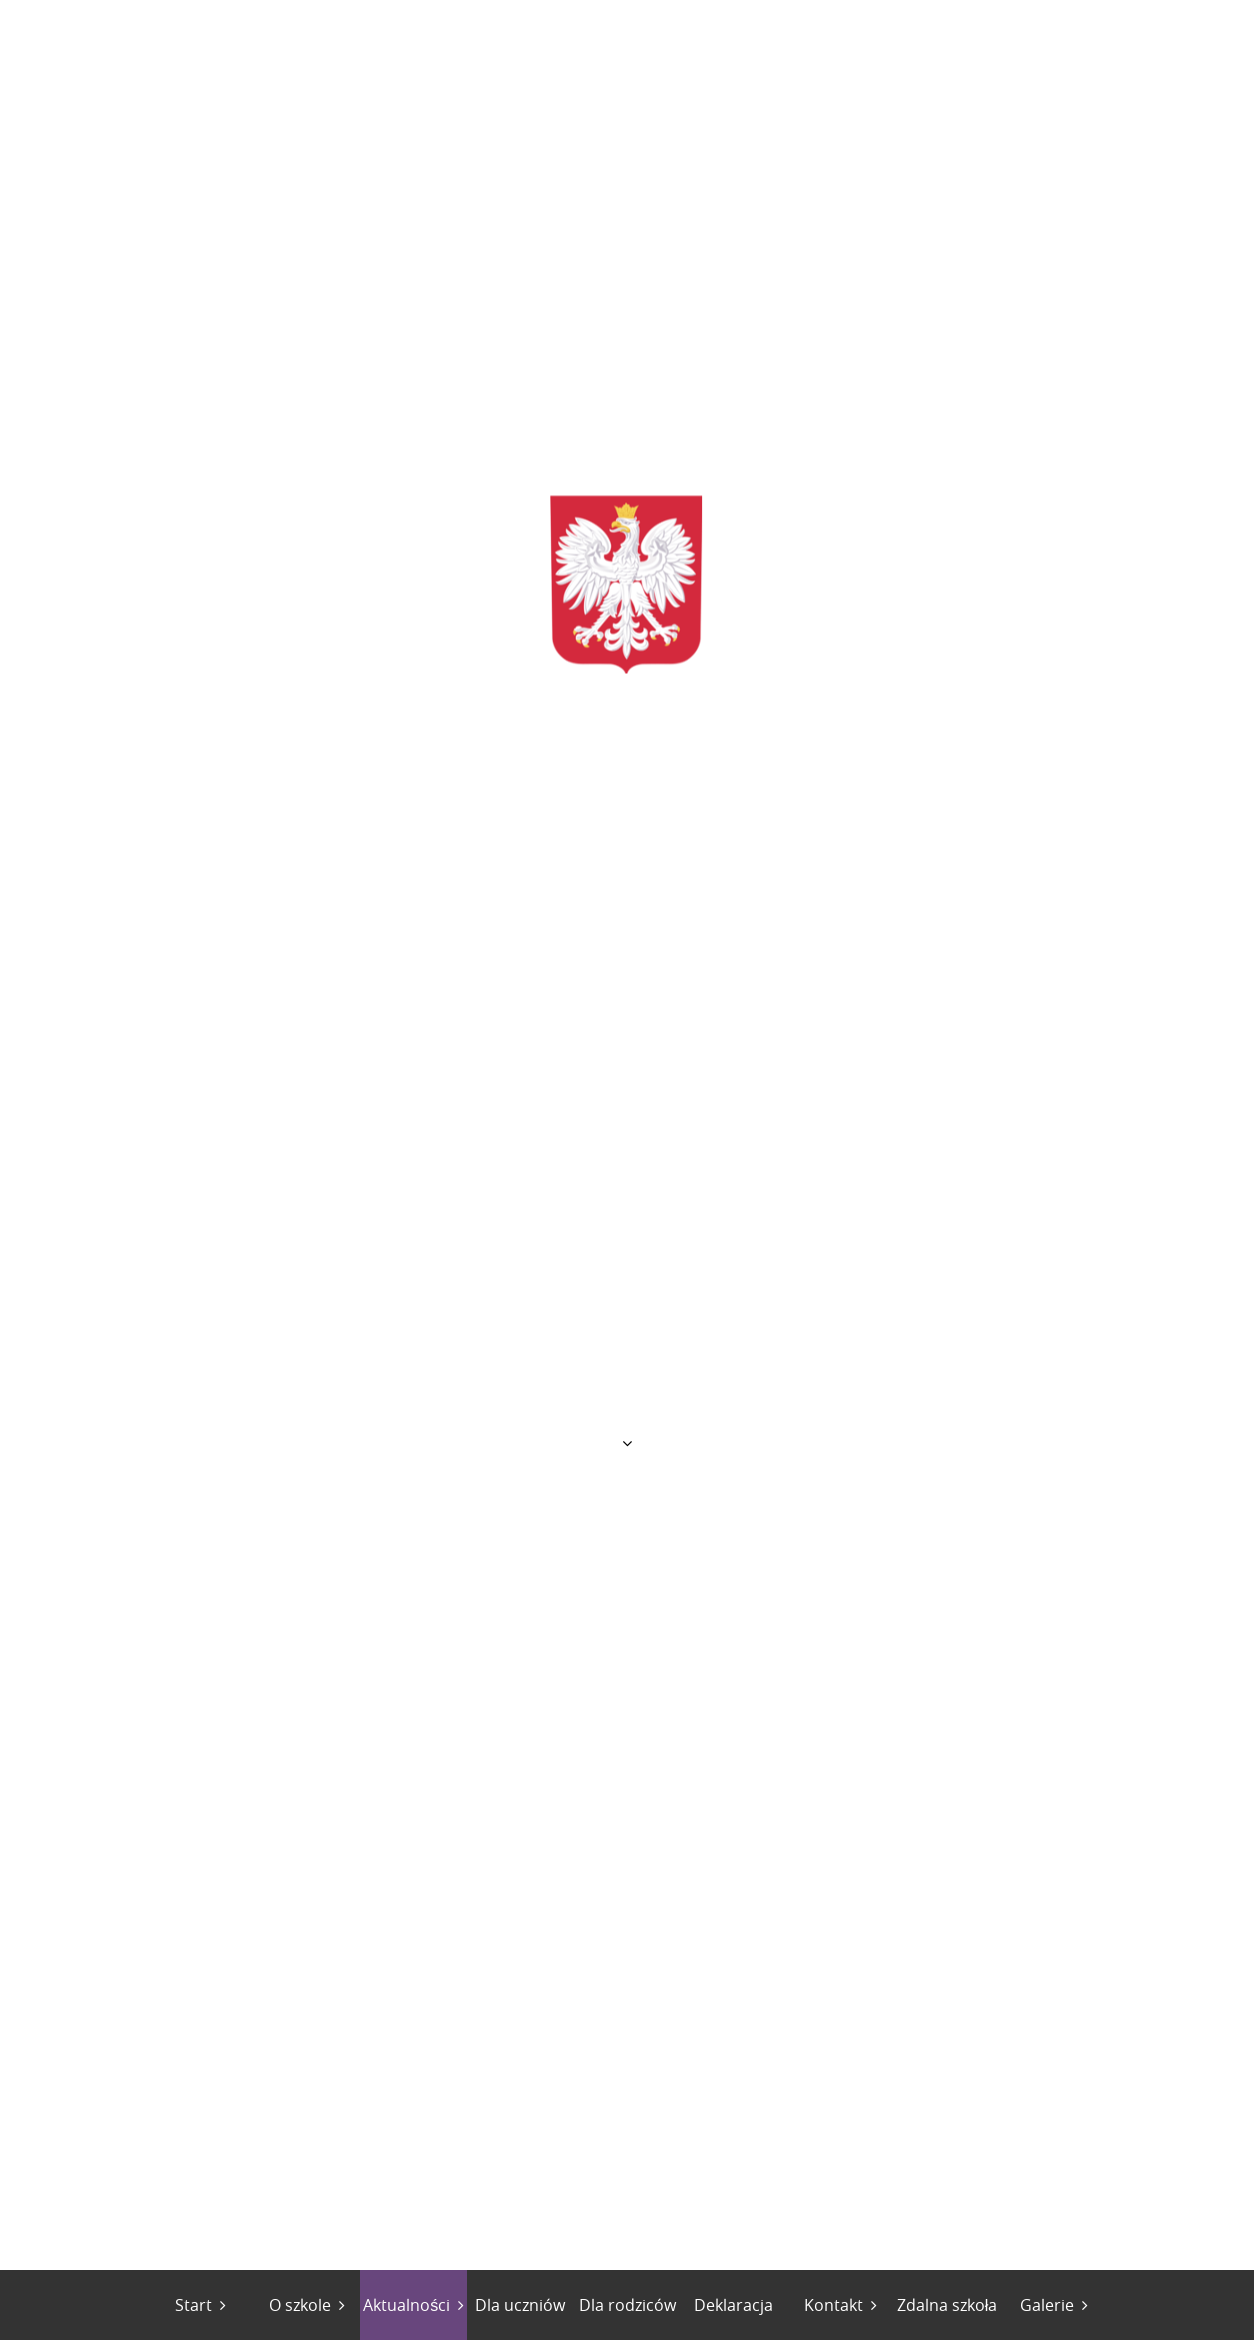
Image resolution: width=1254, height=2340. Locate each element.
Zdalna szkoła (947, 2305)
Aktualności (406, 2305)
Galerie (1047, 2305)
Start (193, 2305)
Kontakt (833, 2305)
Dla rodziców (627, 2305)
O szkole (300, 2305)
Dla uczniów (520, 2305)
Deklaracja (733, 2305)
